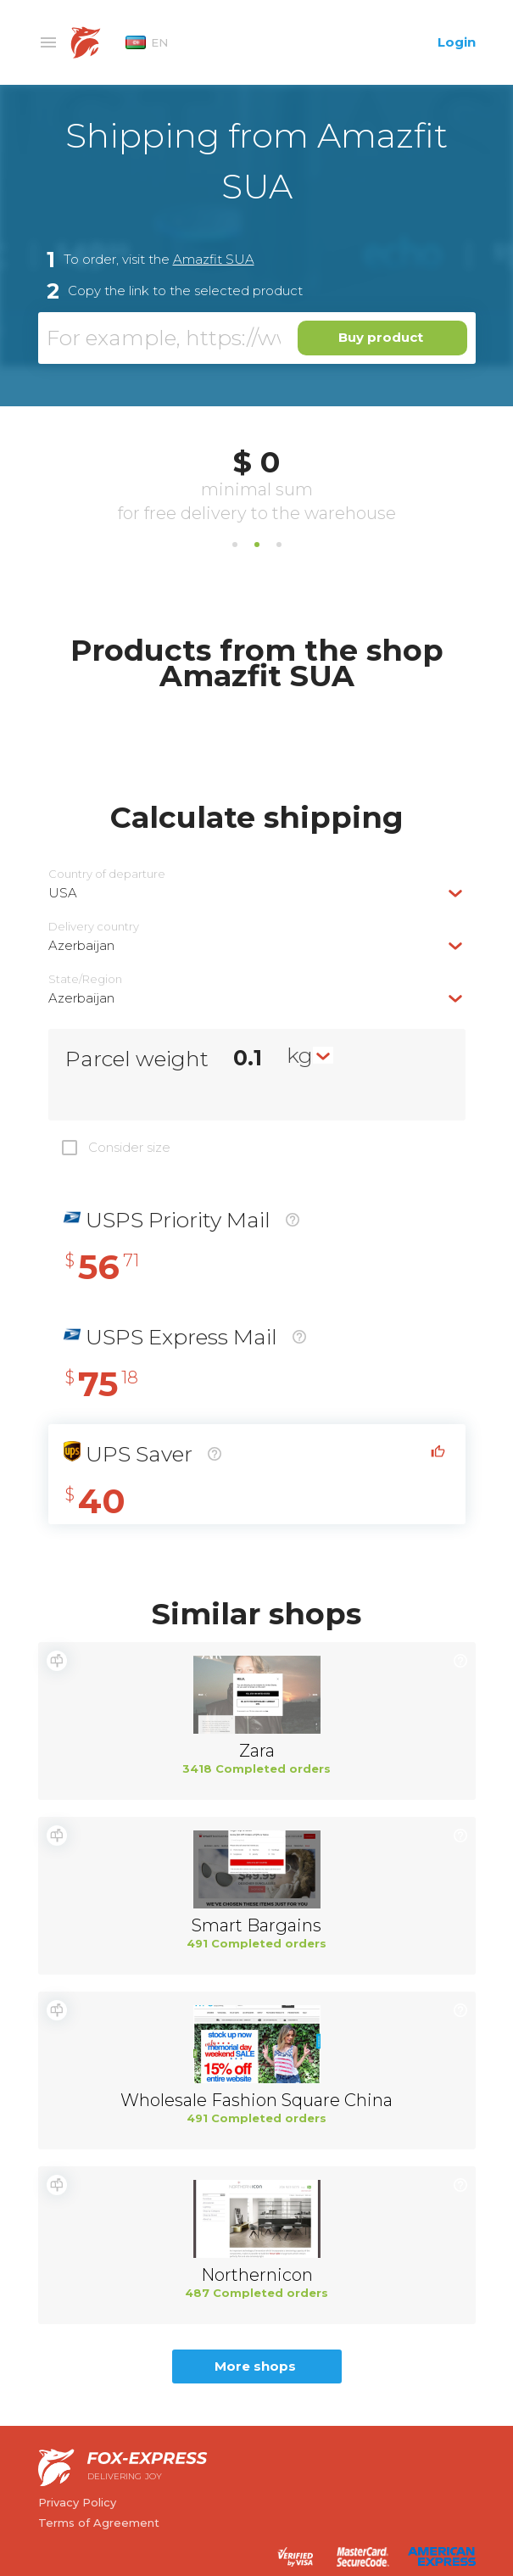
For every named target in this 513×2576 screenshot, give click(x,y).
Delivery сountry (93, 926)
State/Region (85, 979)
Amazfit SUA (213, 259)
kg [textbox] (300, 1055)
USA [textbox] (62, 893)
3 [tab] (279, 545)
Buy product (380, 337)
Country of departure (106, 874)
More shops (255, 2366)
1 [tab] (235, 545)
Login (457, 42)
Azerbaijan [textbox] (81, 945)
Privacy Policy (77, 2502)
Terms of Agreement (98, 2522)
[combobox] (257, 892)
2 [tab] (257, 545)
